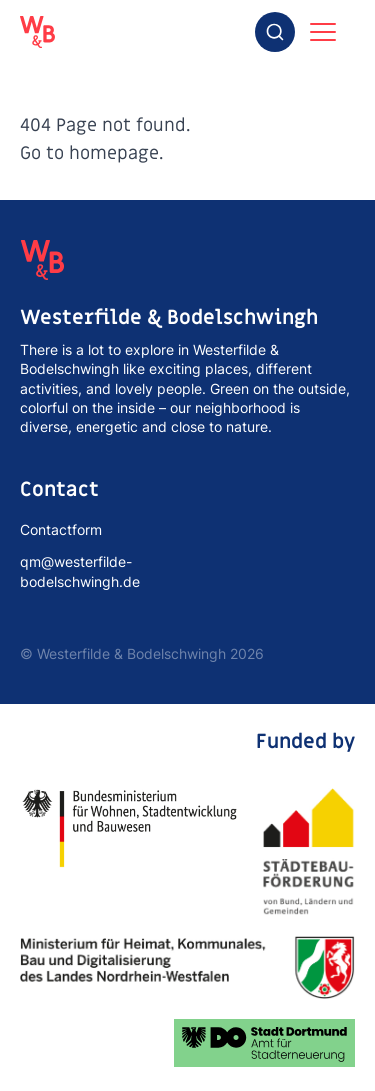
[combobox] (275, 32)
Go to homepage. (91, 153)
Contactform (61, 529)
